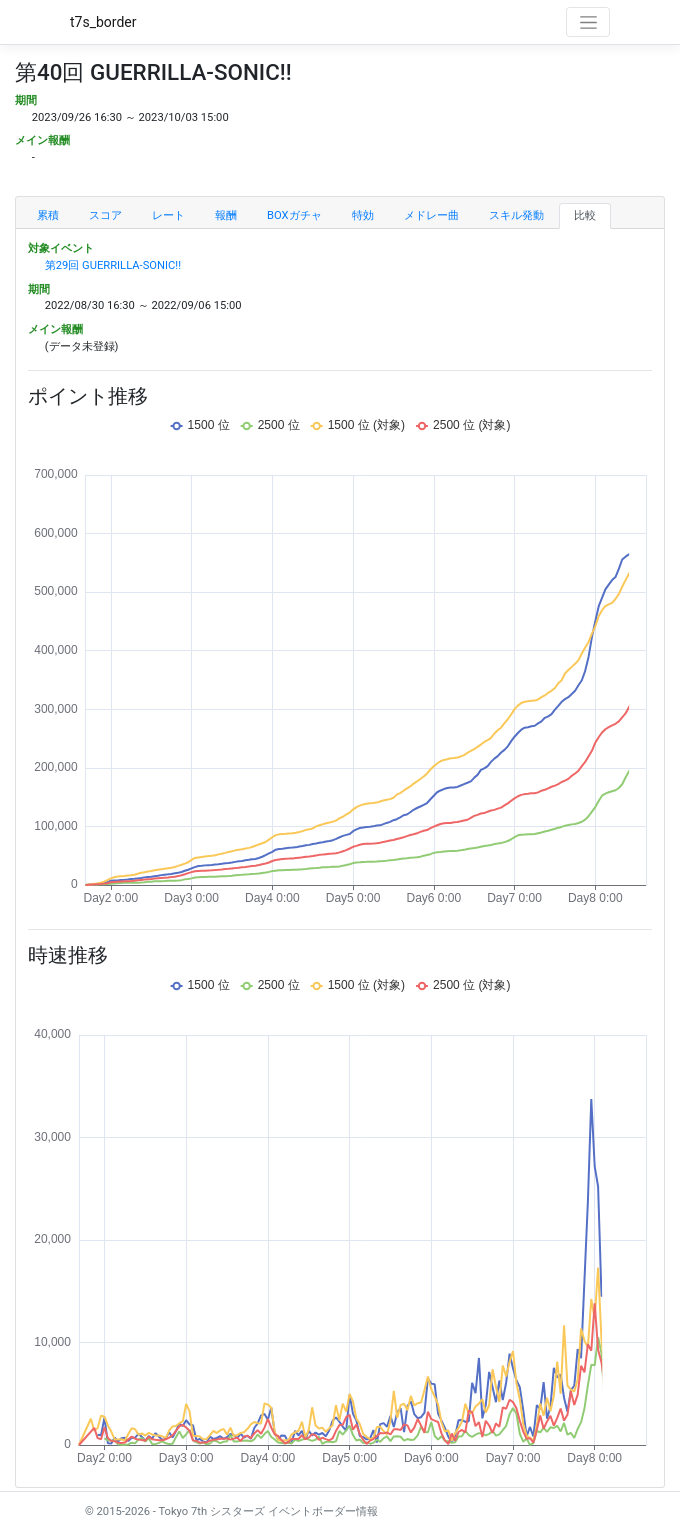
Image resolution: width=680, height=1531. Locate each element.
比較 (585, 215)
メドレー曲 (431, 215)
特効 (363, 215)
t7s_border (103, 22)
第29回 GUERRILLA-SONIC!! (113, 265)
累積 (48, 215)
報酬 (226, 215)
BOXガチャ (294, 215)
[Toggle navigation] (588, 22)
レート (168, 215)
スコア (105, 215)
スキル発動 (516, 215)
